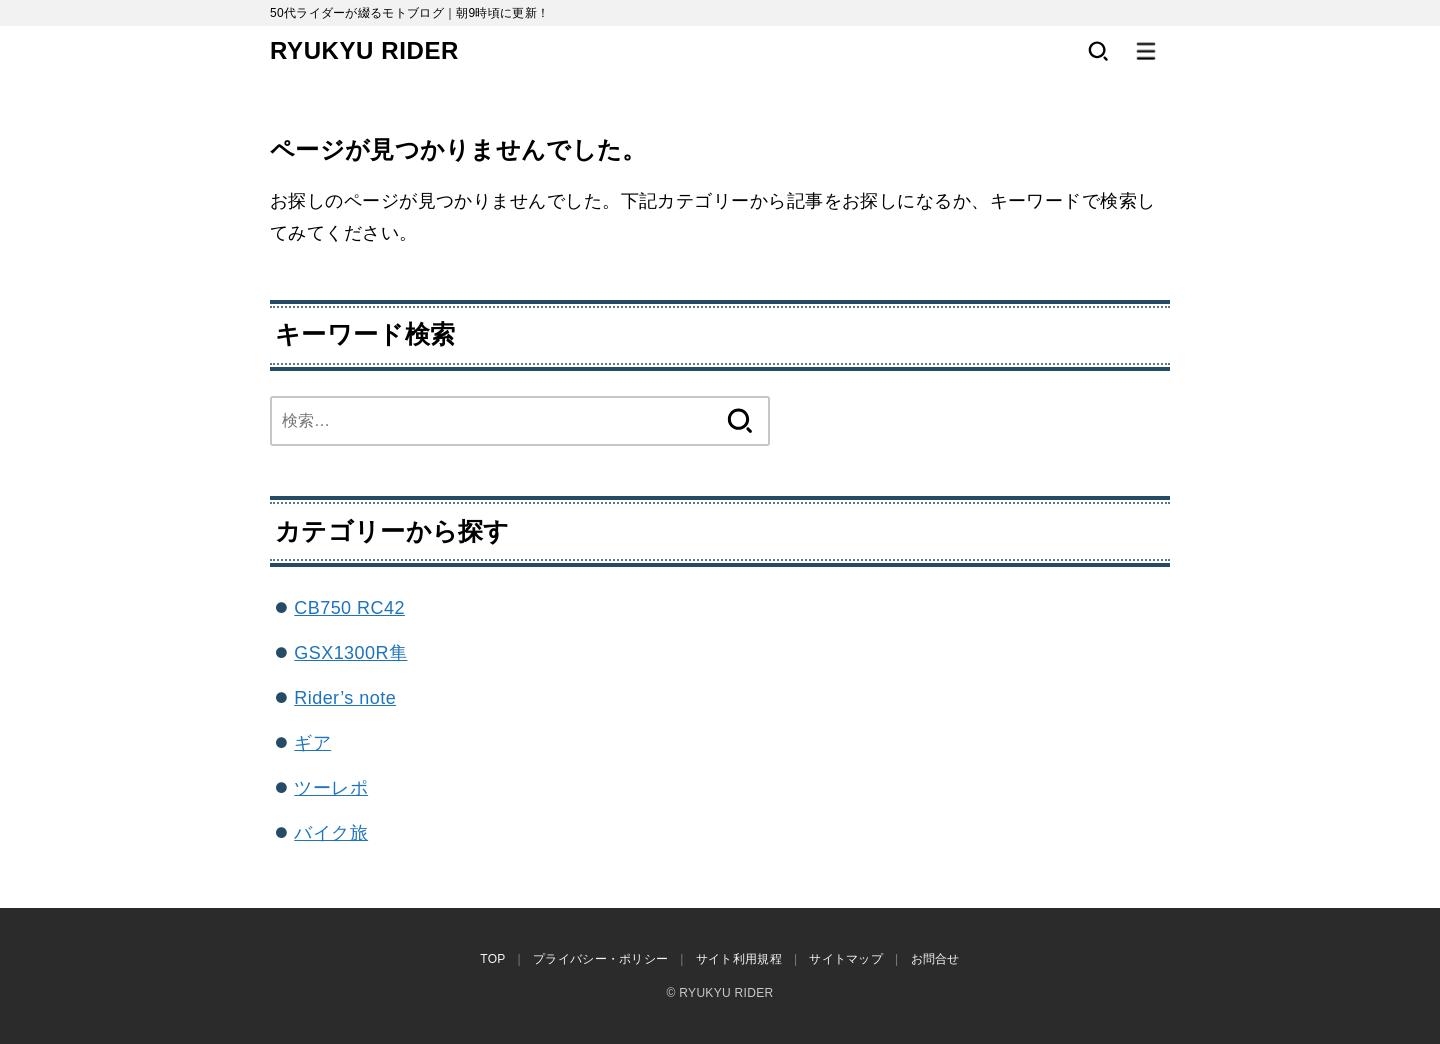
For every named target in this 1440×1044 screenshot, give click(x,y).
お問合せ (935, 959)
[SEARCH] (1098, 51)
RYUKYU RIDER (364, 50)
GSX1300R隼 (350, 653)
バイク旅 (331, 833)
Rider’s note (345, 698)
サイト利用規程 (739, 959)
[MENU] (1146, 51)
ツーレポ (331, 788)
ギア (312, 743)
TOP (492, 959)
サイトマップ (846, 959)
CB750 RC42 (349, 608)
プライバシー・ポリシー (600, 959)
